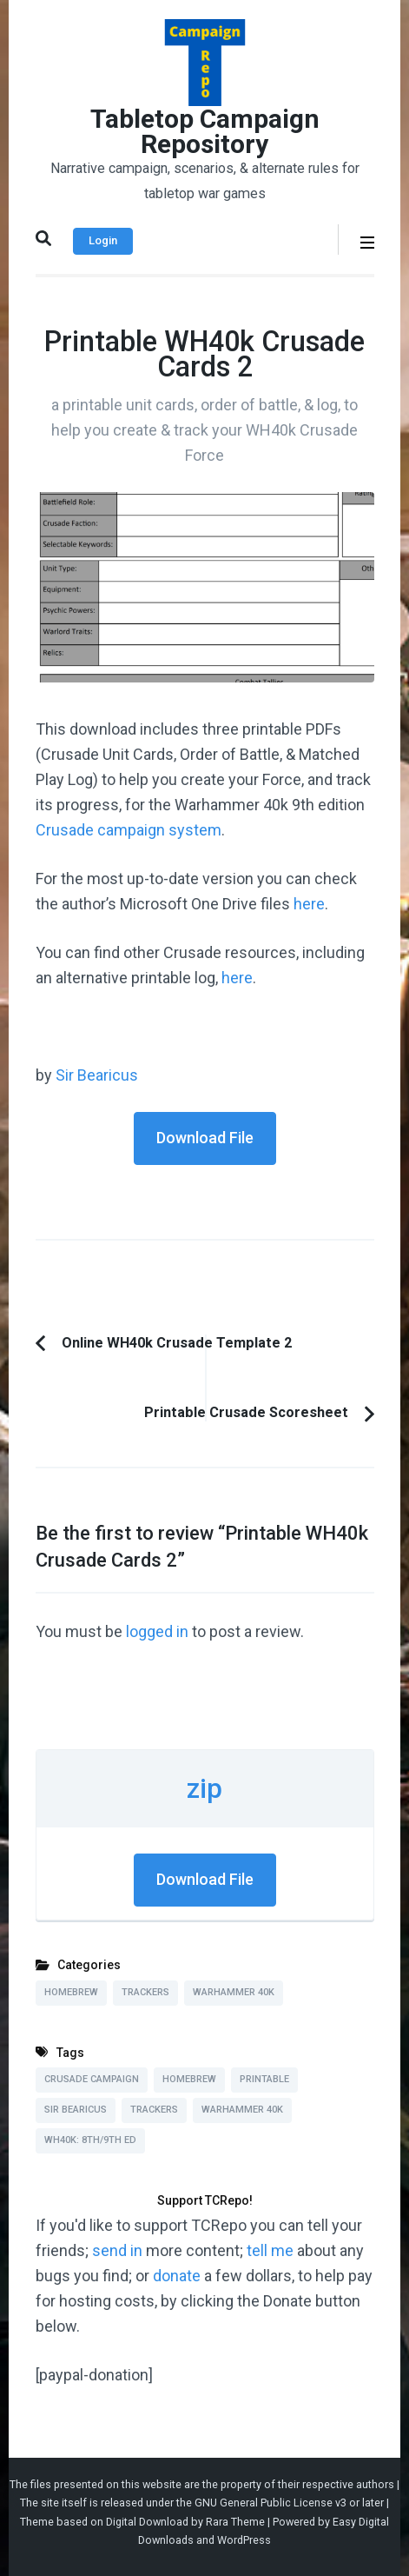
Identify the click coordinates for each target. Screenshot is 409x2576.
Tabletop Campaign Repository (205, 131)
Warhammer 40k (233, 1992)
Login (103, 240)
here (309, 904)
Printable (264, 2079)
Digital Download (147, 2521)
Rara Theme (235, 2521)
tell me (270, 2250)
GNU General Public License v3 (270, 2502)
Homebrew (71, 1992)
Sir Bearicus (97, 1075)
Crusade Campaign (91, 2079)
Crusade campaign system (128, 830)
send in (117, 2250)
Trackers (145, 1992)
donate (177, 2275)
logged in (157, 1631)
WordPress (244, 2539)
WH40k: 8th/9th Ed (90, 2140)
